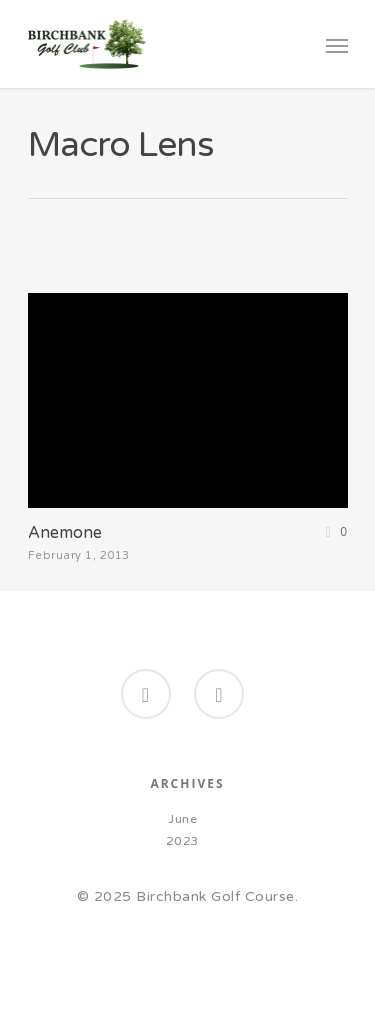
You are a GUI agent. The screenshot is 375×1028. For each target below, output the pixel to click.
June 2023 (183, 830)
